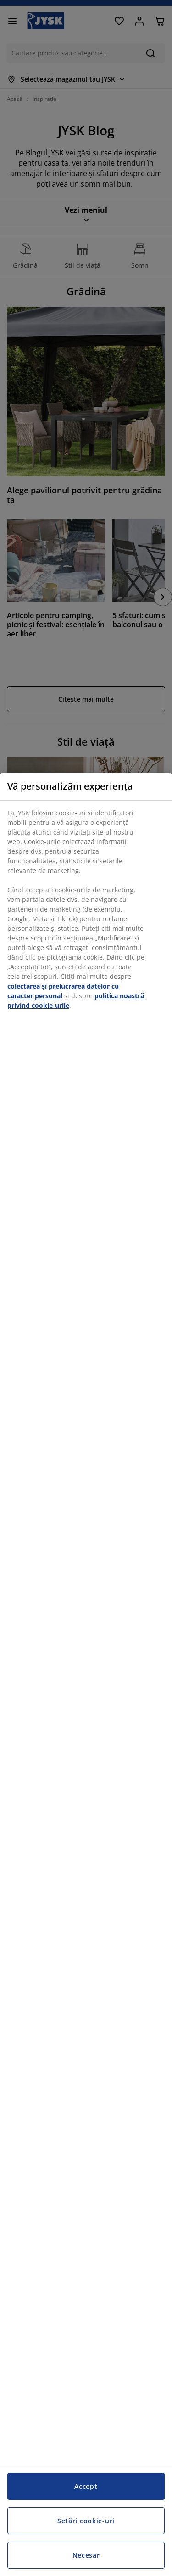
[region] (86, 1674)
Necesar (86, 2555)
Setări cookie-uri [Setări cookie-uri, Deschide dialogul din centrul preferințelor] (86, 2520)
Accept (85, 2486)
